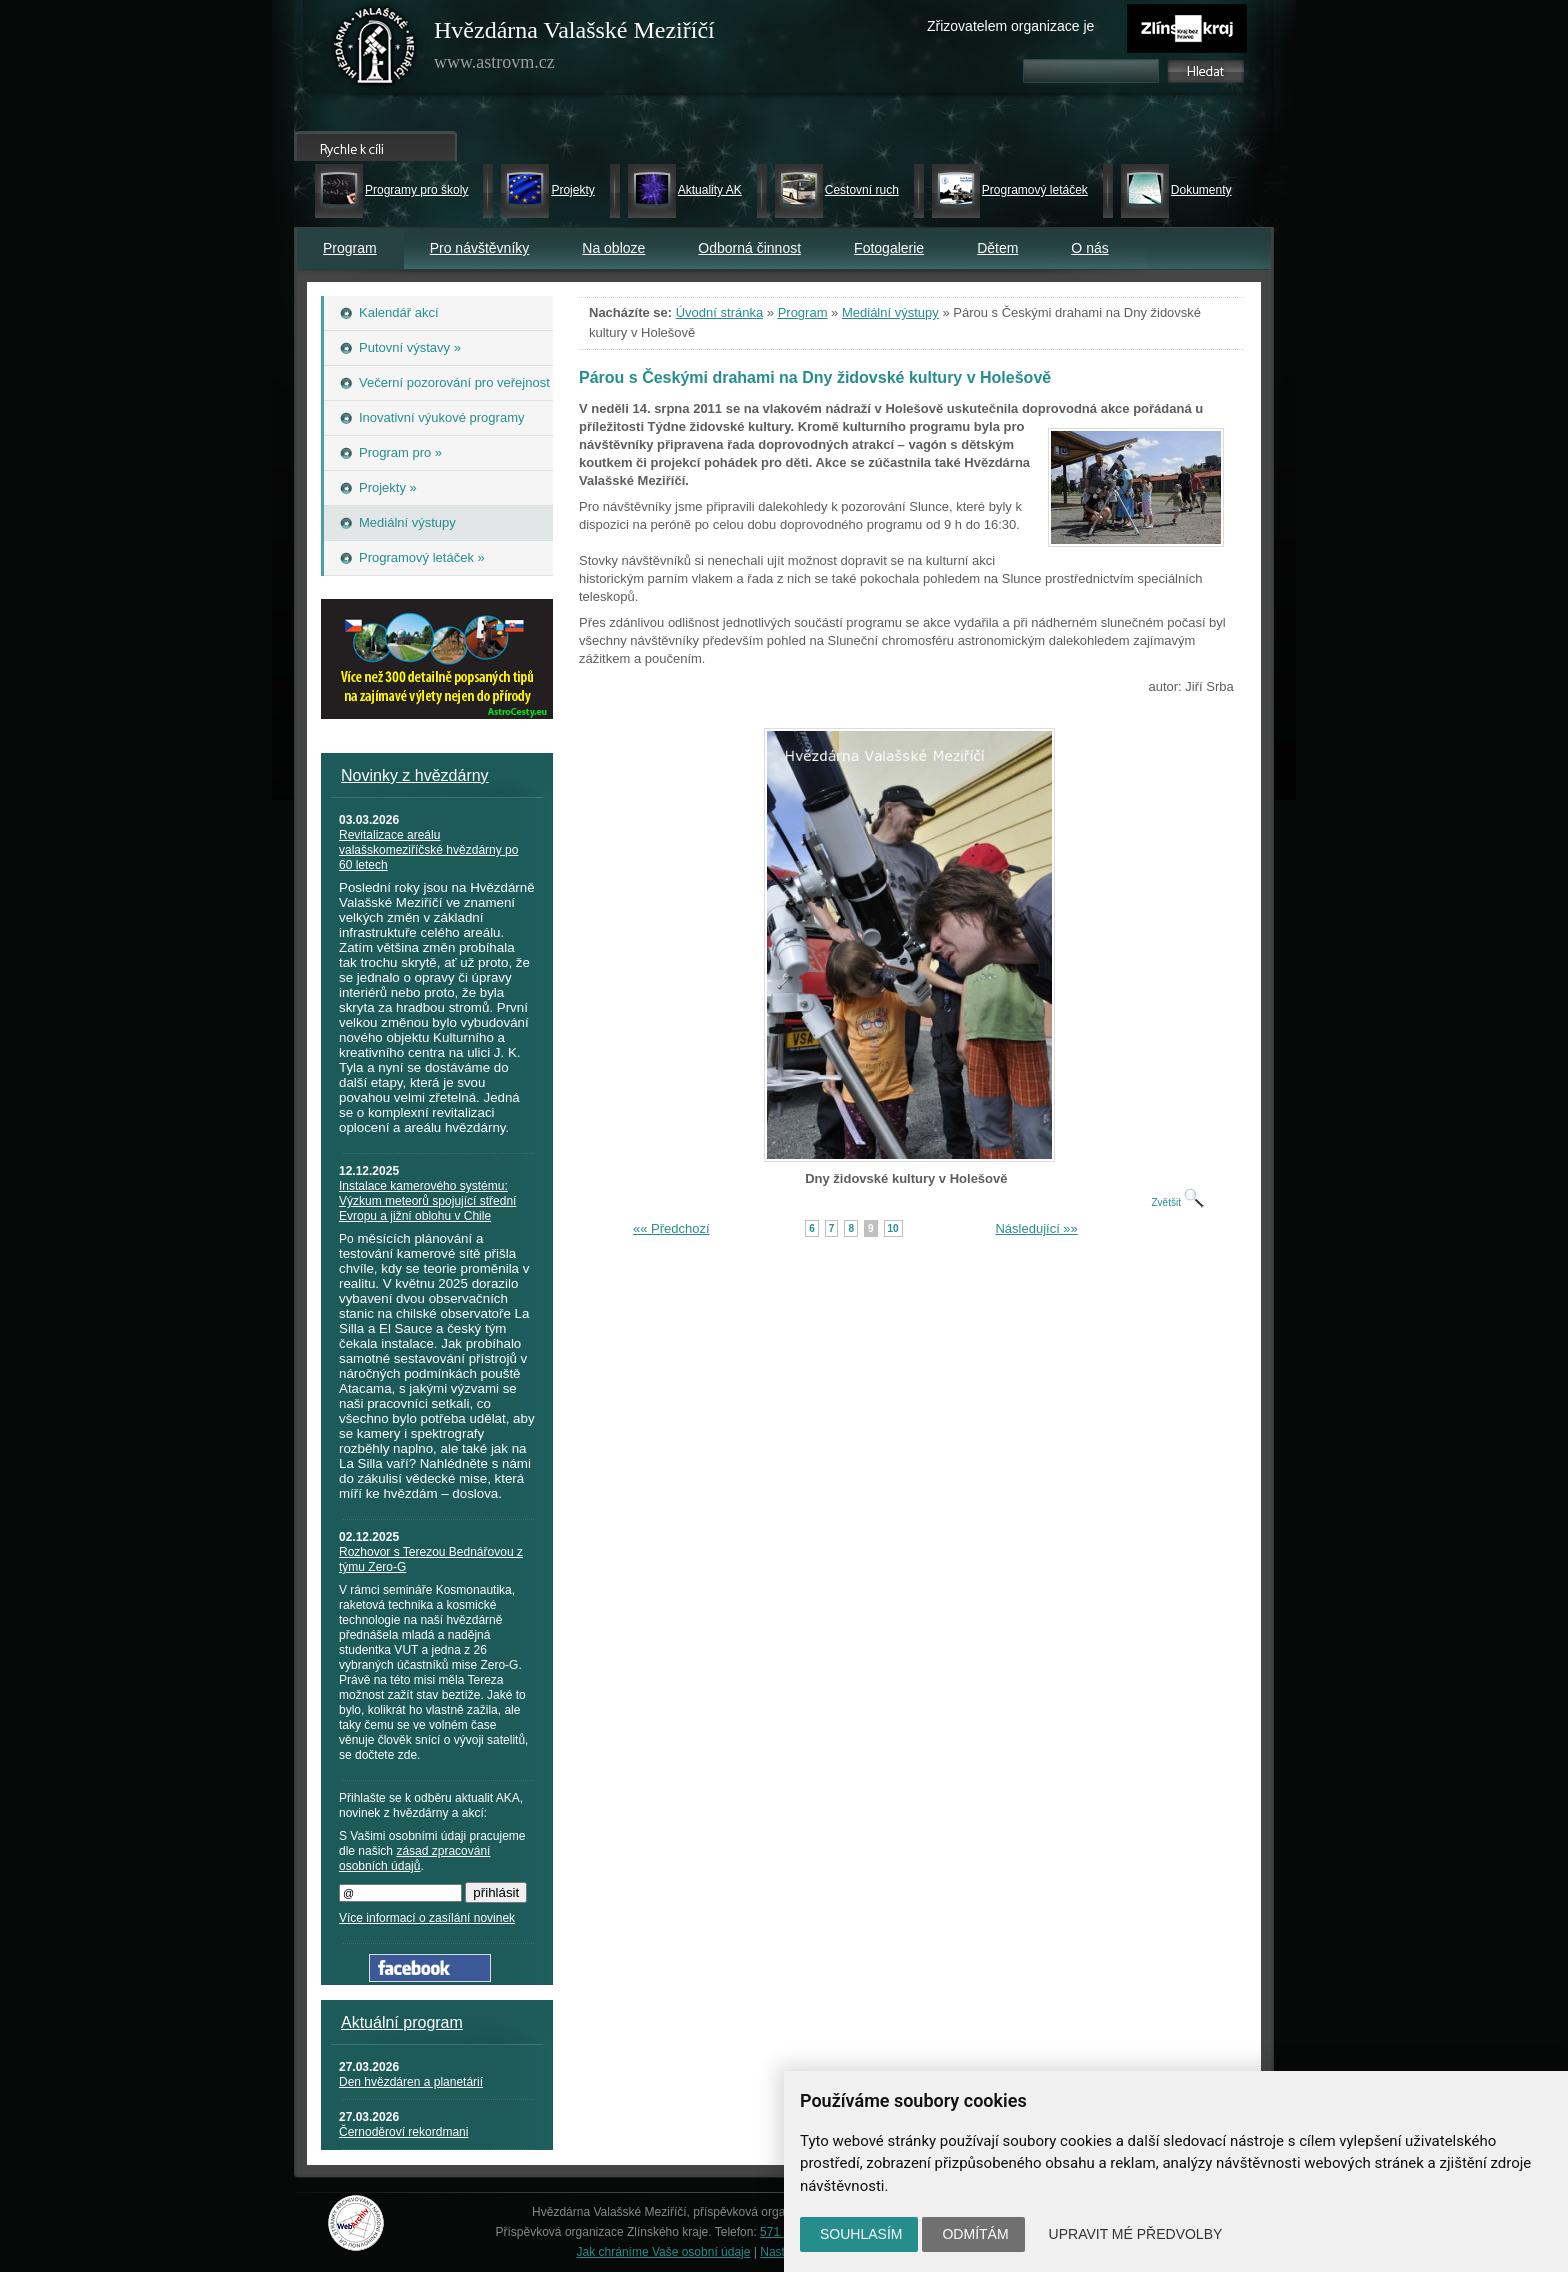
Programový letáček (1035, 190)
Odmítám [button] (975, 2234)
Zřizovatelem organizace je (1010, 26)
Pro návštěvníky (480, 248)
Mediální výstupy (890, 312)
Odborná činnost (749, 248)
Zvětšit (1177, 1202)
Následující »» (1036, 1228)
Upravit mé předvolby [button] (1136, 2234)
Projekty (572, 190)
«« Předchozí (671, 1228)
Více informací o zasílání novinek (427, 1918)
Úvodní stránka (719, 312)
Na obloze (613, 248)
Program (350, 248)
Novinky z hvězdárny (415, 775)
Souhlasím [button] (861, 2234)
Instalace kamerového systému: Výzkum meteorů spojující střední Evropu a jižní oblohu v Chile (427, 1201)
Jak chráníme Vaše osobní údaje (664, 2252)
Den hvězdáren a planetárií (411, 2082)
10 (893, 1228)
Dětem (997, 248)
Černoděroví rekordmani (403, 2132)
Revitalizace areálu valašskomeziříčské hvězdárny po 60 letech (428, 850)
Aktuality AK (710, 190)
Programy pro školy (416, 190)
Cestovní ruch (862, 190)
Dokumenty (1201, 190)
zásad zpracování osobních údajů (414, 1858)
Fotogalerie (889, 248)
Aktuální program (402, 2022)
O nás (1089, 248)
